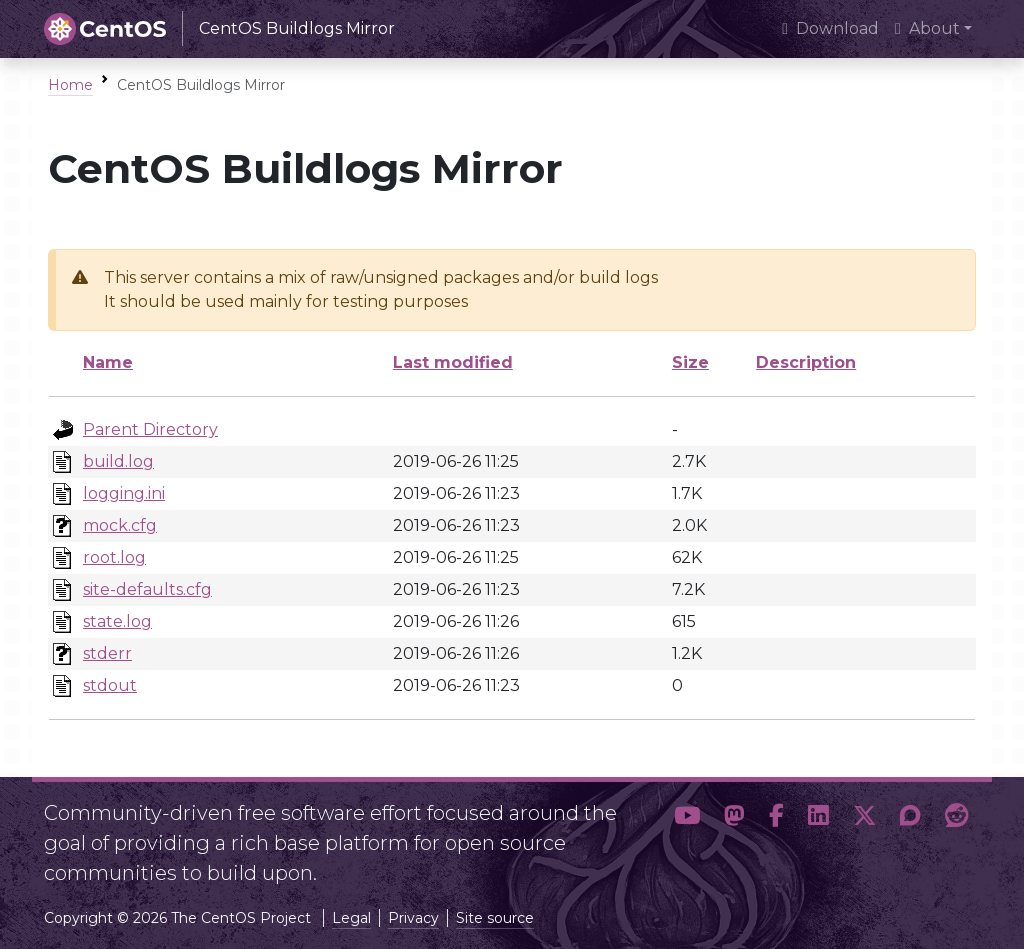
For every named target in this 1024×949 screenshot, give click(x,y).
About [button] (927, 28)
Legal (351, 918)
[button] (687, 835)
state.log (117, 621)
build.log (118, 461)
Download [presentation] (830, 28)
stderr (107, 653)
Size (690, 362)
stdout (110, 685)
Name (108, 362)
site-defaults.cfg (147, 589)
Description (806, 362)
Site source (495, 918)
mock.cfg (120, 525)
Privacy (413, 918)
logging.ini (124, 493)
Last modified (453, 362)
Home (70, 85)
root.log (114, 557)
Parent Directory (150, 429)
